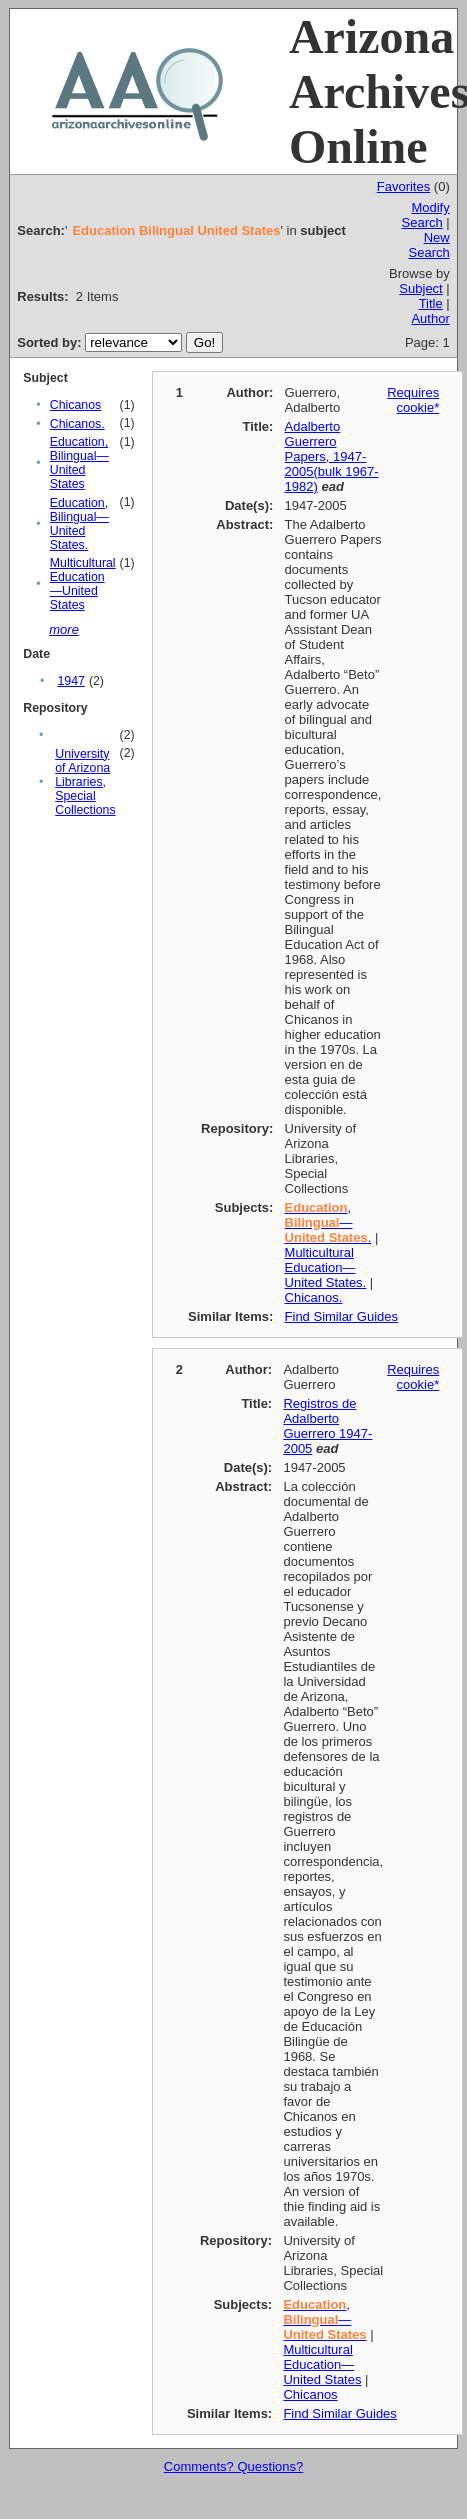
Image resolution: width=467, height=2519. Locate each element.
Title (431, 303)
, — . (328, 1222)
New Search (429, 245)
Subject (420, 288)
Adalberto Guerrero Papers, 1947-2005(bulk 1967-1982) (332, 456)
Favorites (403, 186)
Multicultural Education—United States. (326, 1267)
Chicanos (75, 405)
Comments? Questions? (233, 2466)
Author (430, 318)
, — (324, 2319)
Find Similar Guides (341, 1316)
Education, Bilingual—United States (79, 463)
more (64, 629)
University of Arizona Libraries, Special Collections (85, 782)
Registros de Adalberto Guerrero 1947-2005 (327, 1426)
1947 (70, 681)
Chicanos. (77, 424)
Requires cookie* (413, 400)
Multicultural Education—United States (83, 584)
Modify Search (426, 215)
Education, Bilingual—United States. (79, 524)
